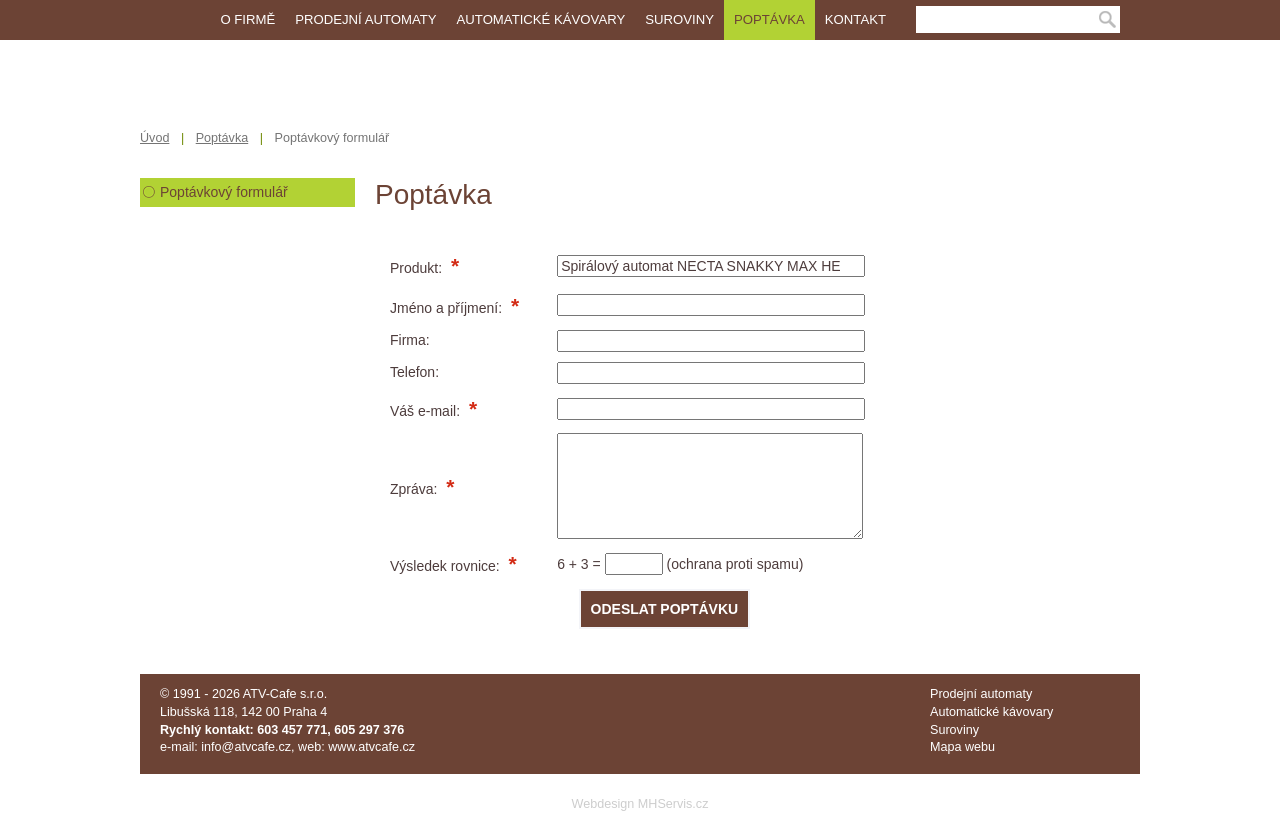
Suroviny (679, 19)
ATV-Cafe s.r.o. (285, 694)
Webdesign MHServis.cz (640, 804)
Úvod (154, 138)
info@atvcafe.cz (246, 747)
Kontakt (855, 19)
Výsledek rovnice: (447, 566)
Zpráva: (415, 489)
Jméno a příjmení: (448, 308)
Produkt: (418, 268)
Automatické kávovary (541, 19)
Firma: (410, 340)
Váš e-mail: (427, 411)
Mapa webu (962, 747)
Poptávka (769, 19)
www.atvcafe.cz (371, 747)
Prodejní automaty (365, 19)
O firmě (247, 19)
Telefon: (414, 372)
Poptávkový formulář (224, 192)
